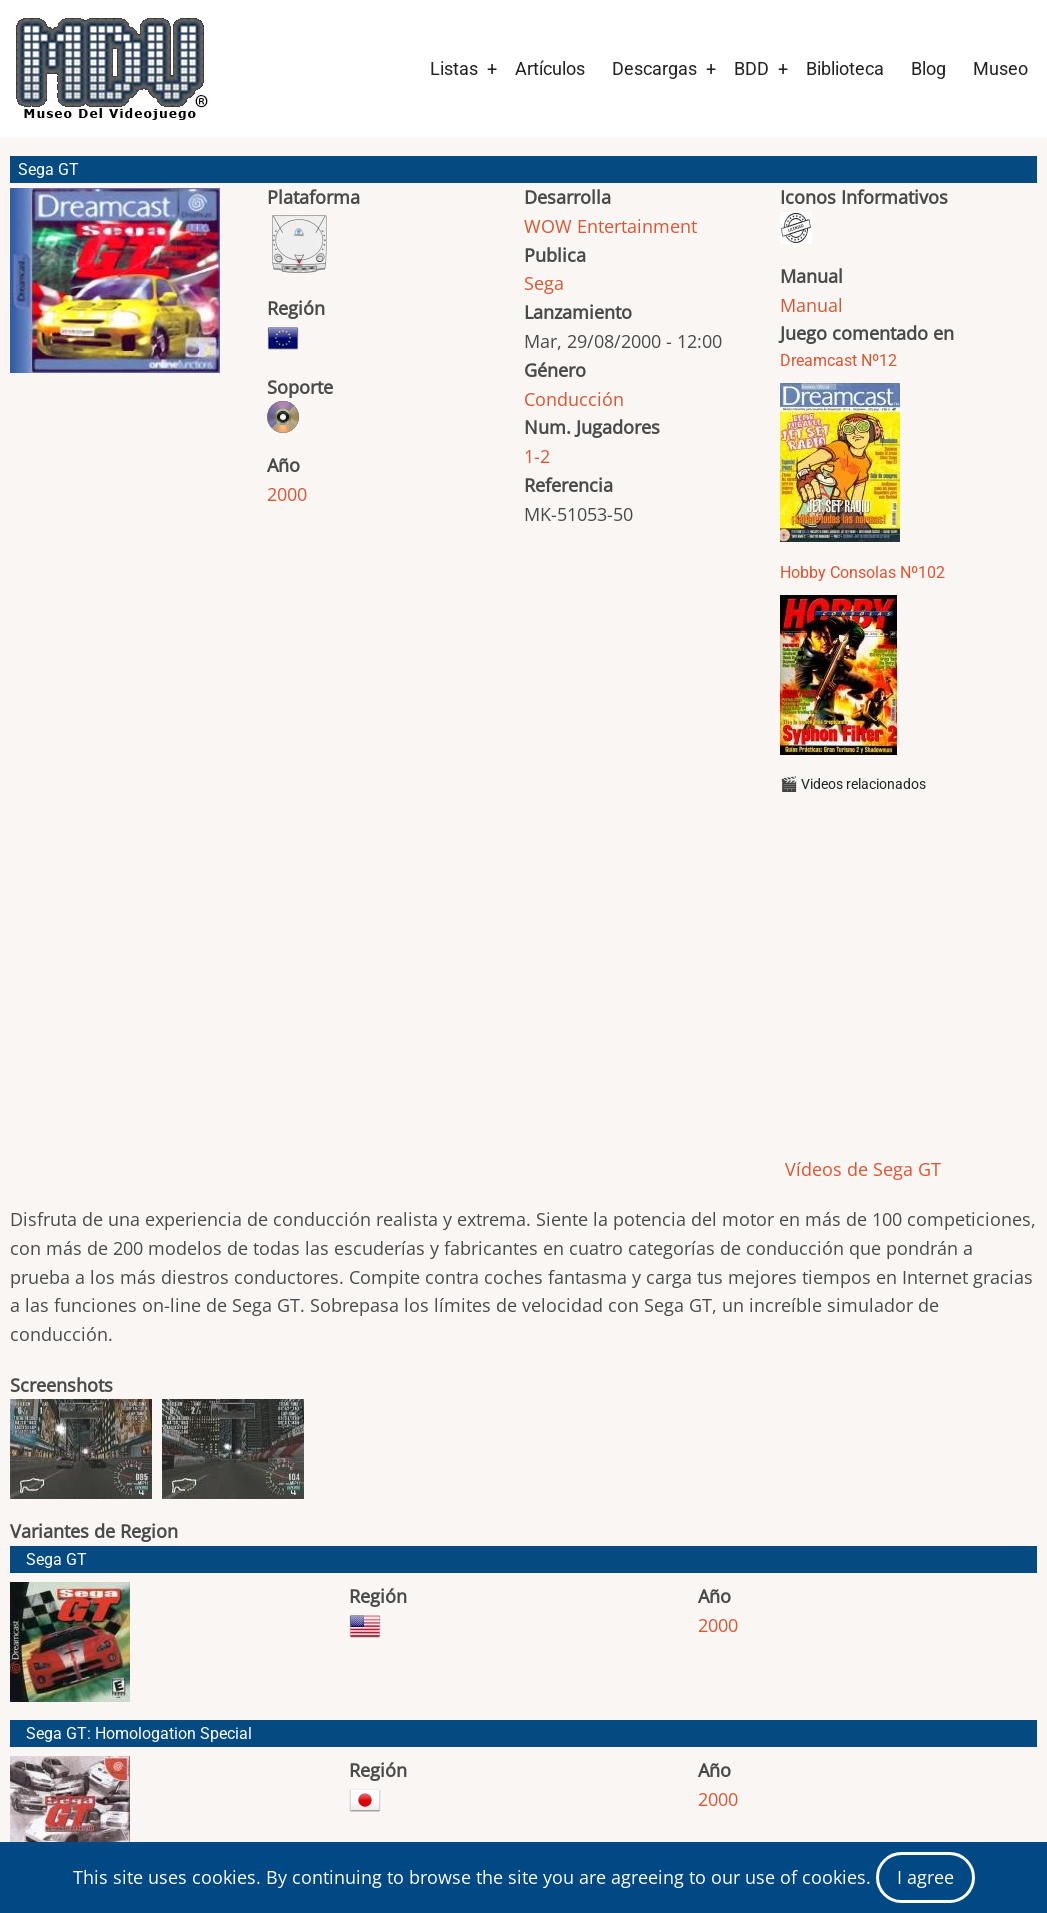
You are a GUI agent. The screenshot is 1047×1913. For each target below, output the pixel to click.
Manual (811, 305)
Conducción (574, 399)
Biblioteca (845, 68)
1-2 (537, 456)
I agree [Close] (925, 1877)
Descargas (654, 68)
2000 (287, 494)
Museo (1000, 68)
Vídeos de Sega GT (860, 1169)
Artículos (550, 68)
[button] (115, 289)
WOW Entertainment (610, 226)
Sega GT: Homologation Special (139, 1733)
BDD (751, 68)
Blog (928, 68)
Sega (544, 283)
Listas (454, 68)
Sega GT (56, 1559)
